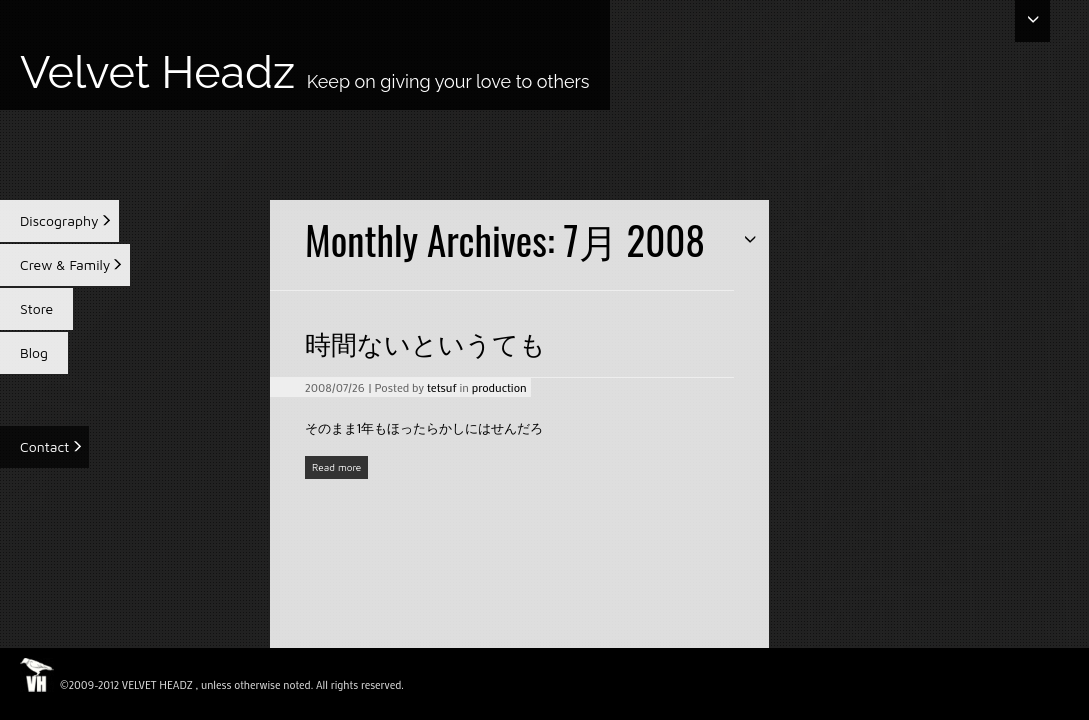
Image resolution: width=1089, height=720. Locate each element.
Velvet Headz (305, 74)
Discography (59, 220)
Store (36, 308)
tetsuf (442, 387)
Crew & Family (65, 264)
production (499, 387)
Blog (34, 352)
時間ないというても (425, 342)
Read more (336, 467)
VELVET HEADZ (157, 685)
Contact (44, 446)
